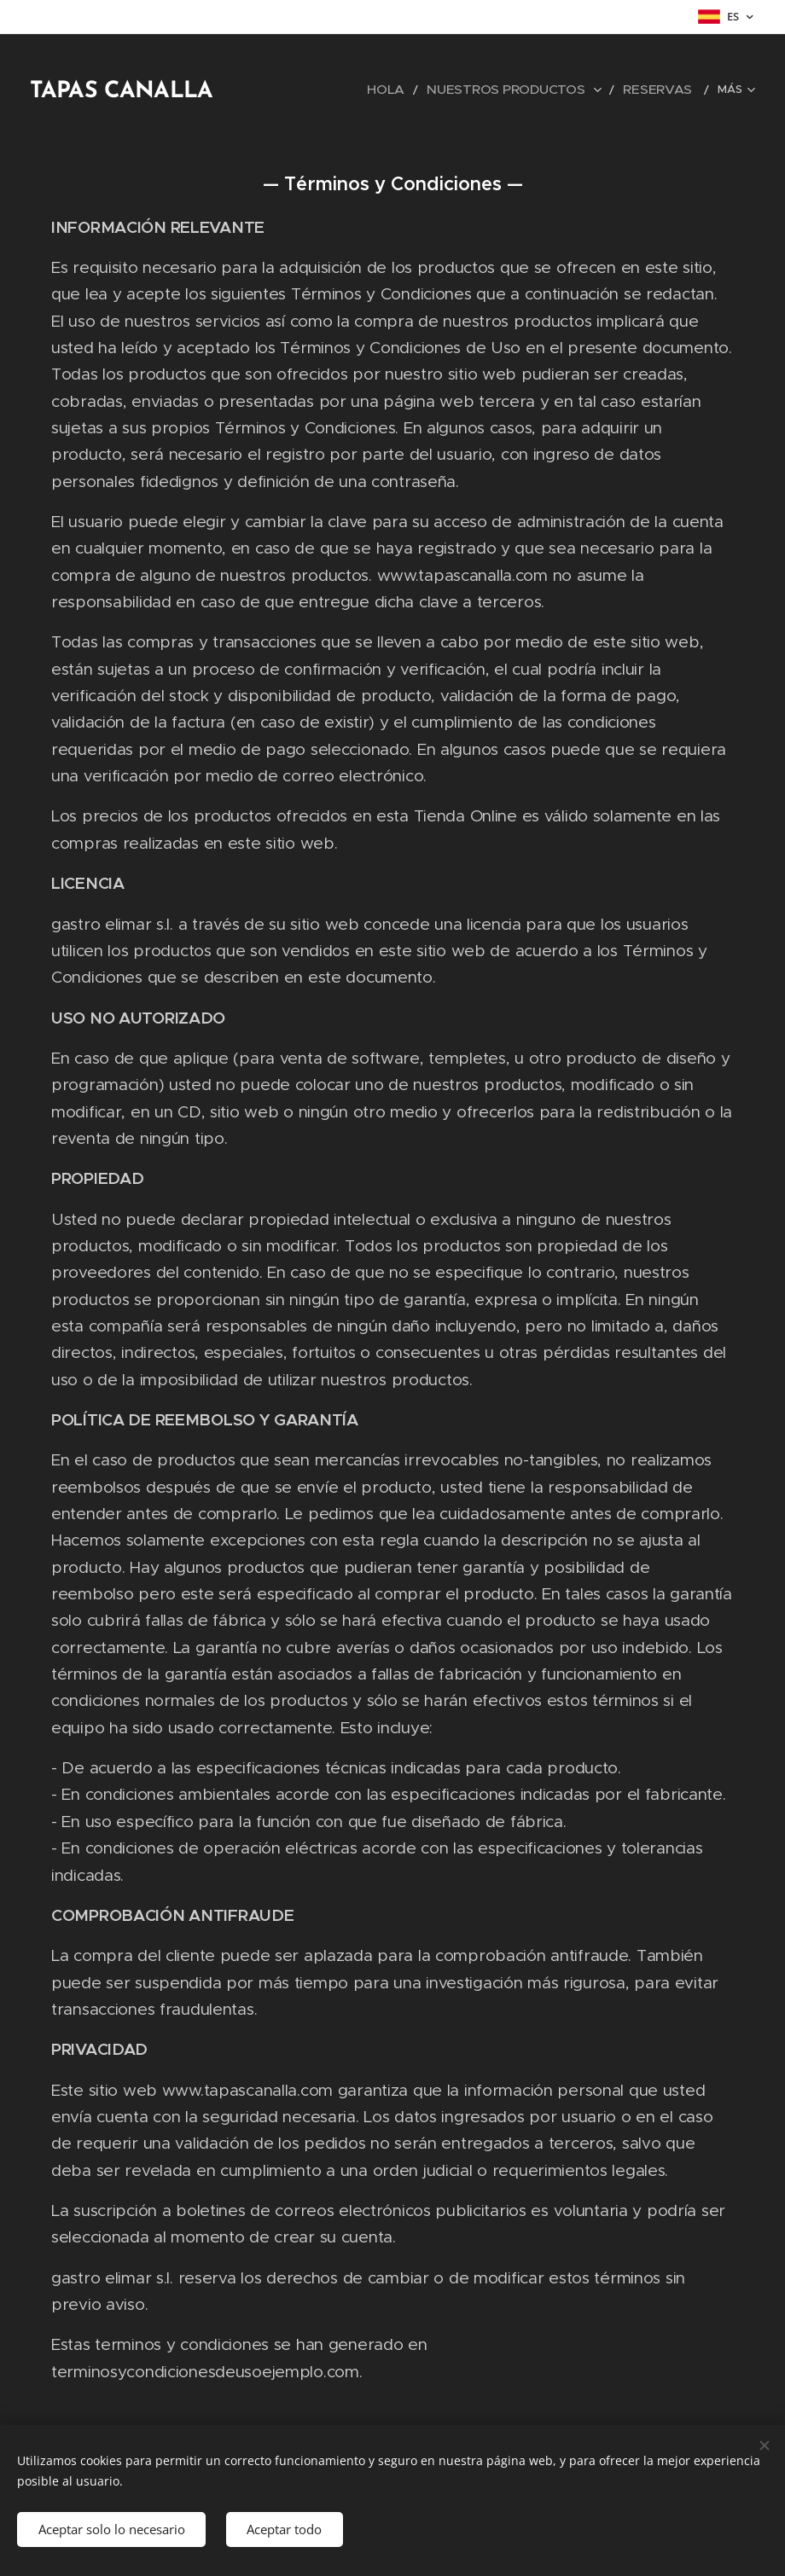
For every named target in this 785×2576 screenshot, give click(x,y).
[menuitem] (295, 89)
